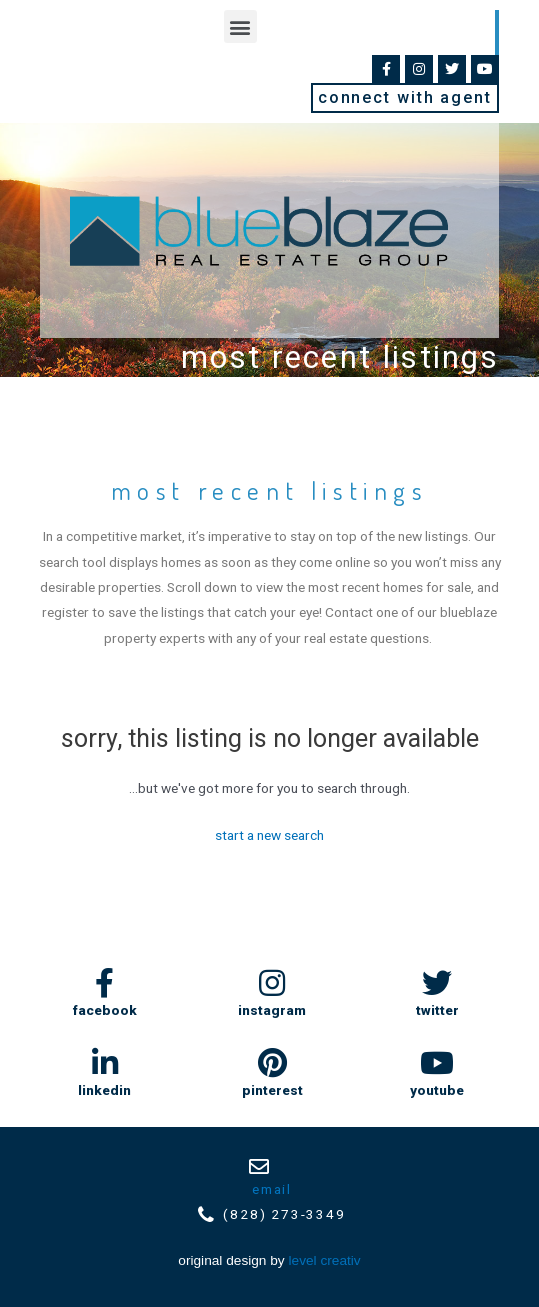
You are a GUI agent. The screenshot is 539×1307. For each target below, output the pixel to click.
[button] (240, 26)
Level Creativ (325, 1260)
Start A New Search (269, 835)
